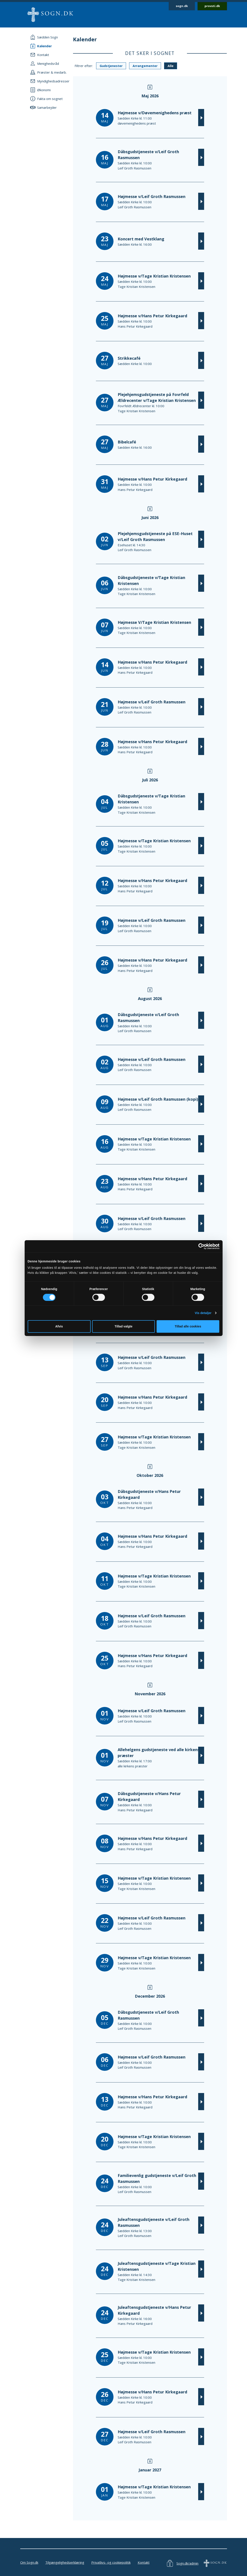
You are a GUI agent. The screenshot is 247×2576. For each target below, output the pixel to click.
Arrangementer (145, 66)
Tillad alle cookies (188, 1326)
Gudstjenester (111, 66)
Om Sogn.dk (29, 2562)
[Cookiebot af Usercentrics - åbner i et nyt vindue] (200, 1246)
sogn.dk (182, 6)
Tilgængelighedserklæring (64, 2562)
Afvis (59, 1326)
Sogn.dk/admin (187, 2563)
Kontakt (144, 2562)
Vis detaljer (203, 1313)
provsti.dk (212, 6)
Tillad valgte (123, 1326)
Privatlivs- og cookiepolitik (111, 2562)
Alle (171, 66)
